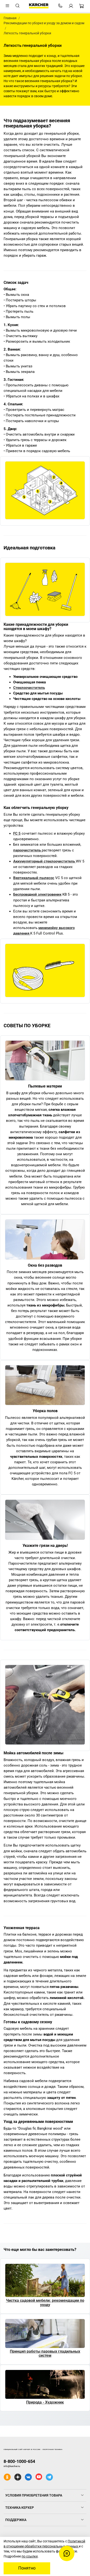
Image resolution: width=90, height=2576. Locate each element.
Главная (10, 18)
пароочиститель (27, 850)
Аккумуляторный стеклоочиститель (44, 861)
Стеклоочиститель (29, 688)
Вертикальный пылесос (33, 878)
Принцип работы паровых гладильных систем (45, 2353)
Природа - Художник (45, 2402)
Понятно (27, 2568)
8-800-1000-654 (19, 2461)
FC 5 (17, 833)
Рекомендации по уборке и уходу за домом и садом (44, 23)
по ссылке (30, 2556)
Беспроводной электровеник (37, 894)
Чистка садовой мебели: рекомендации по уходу (45, 2302)
